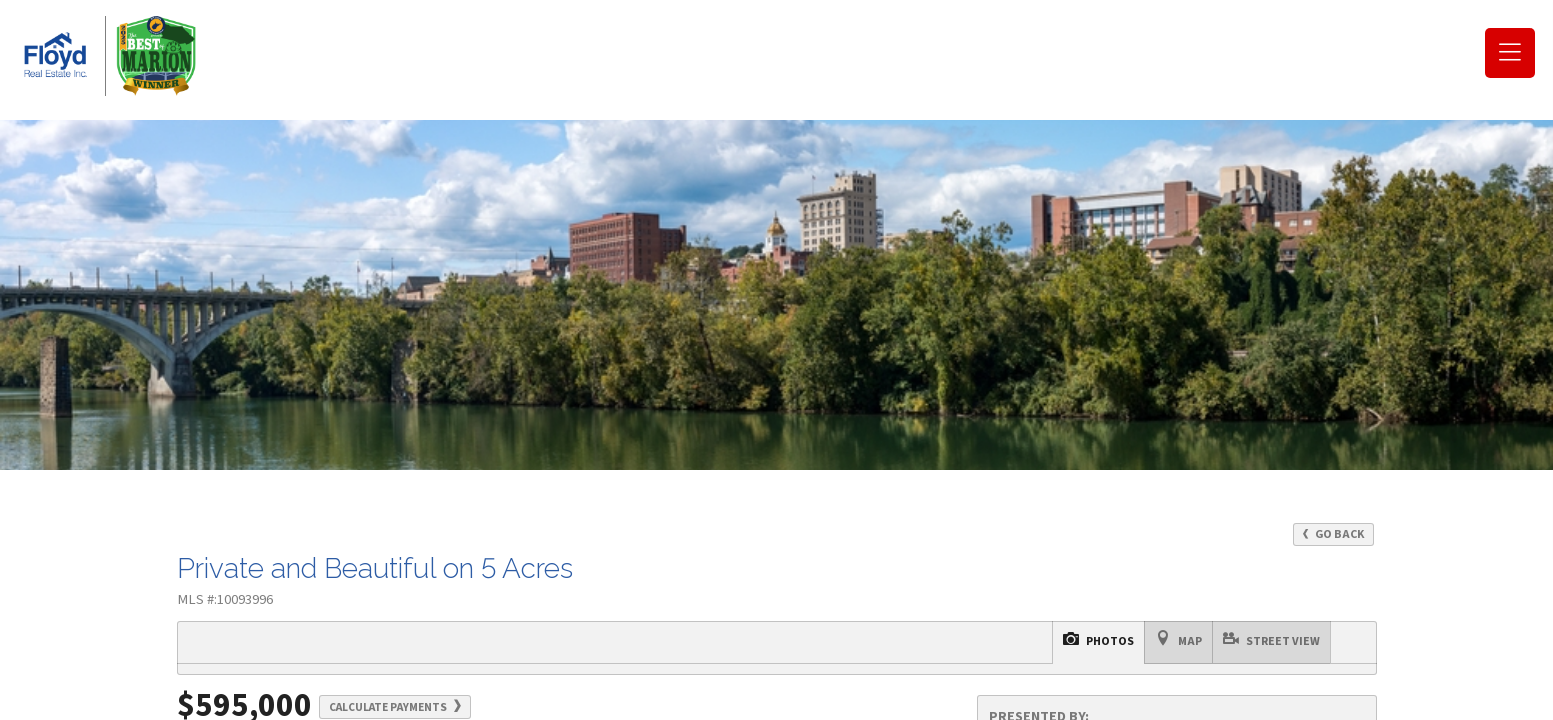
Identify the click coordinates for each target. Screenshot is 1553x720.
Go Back (1333, 534)
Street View (834, 632)
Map (764, 632)
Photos (707, 632)
